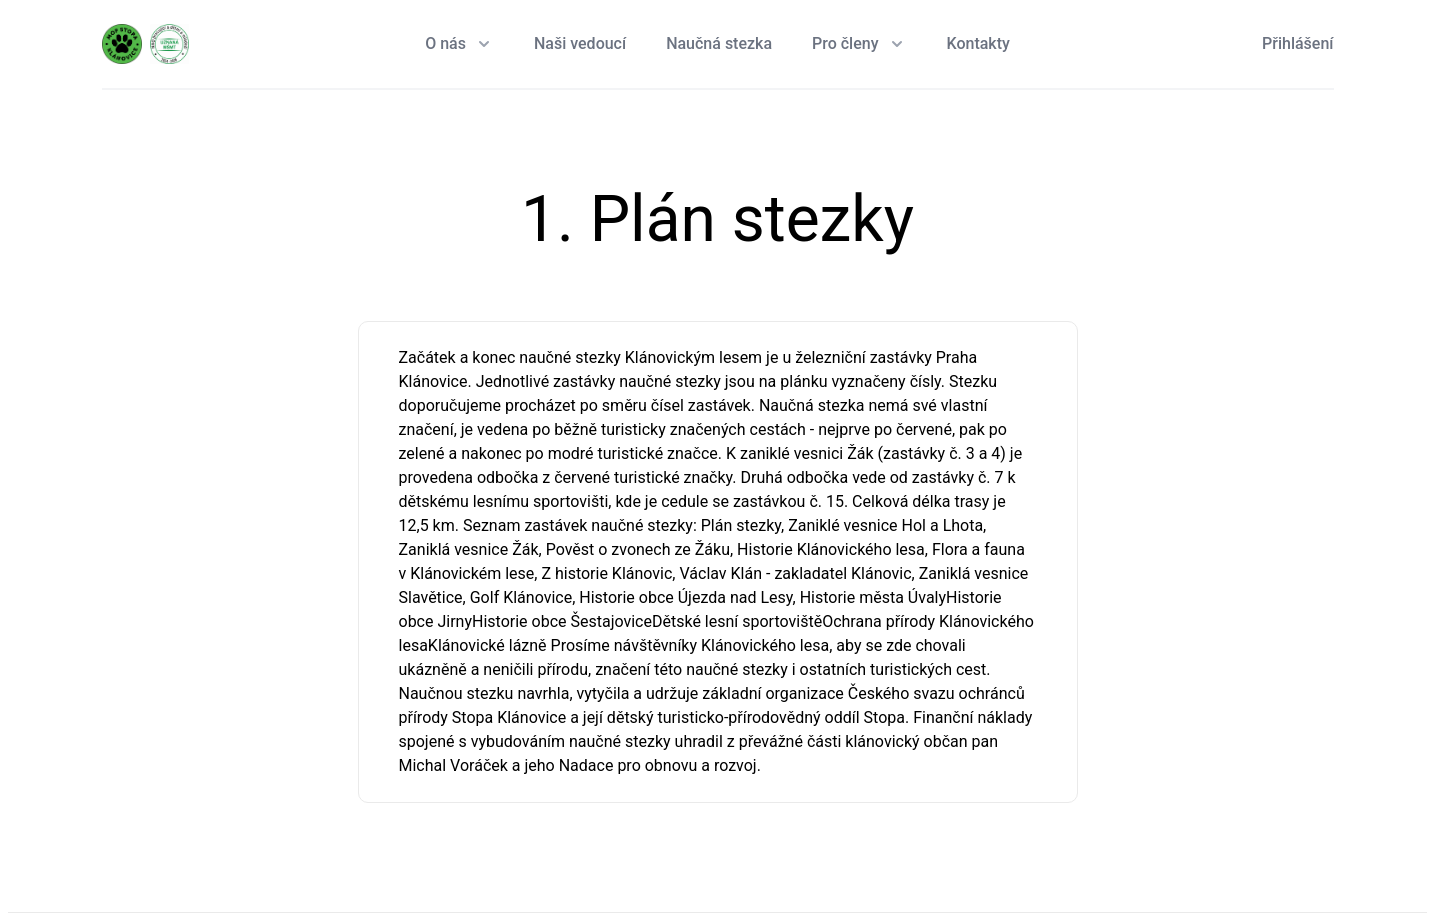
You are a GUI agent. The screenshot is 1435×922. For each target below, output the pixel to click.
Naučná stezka (719, 43)
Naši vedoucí (580, 43)
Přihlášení (1297, 43)
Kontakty (978, 43)
